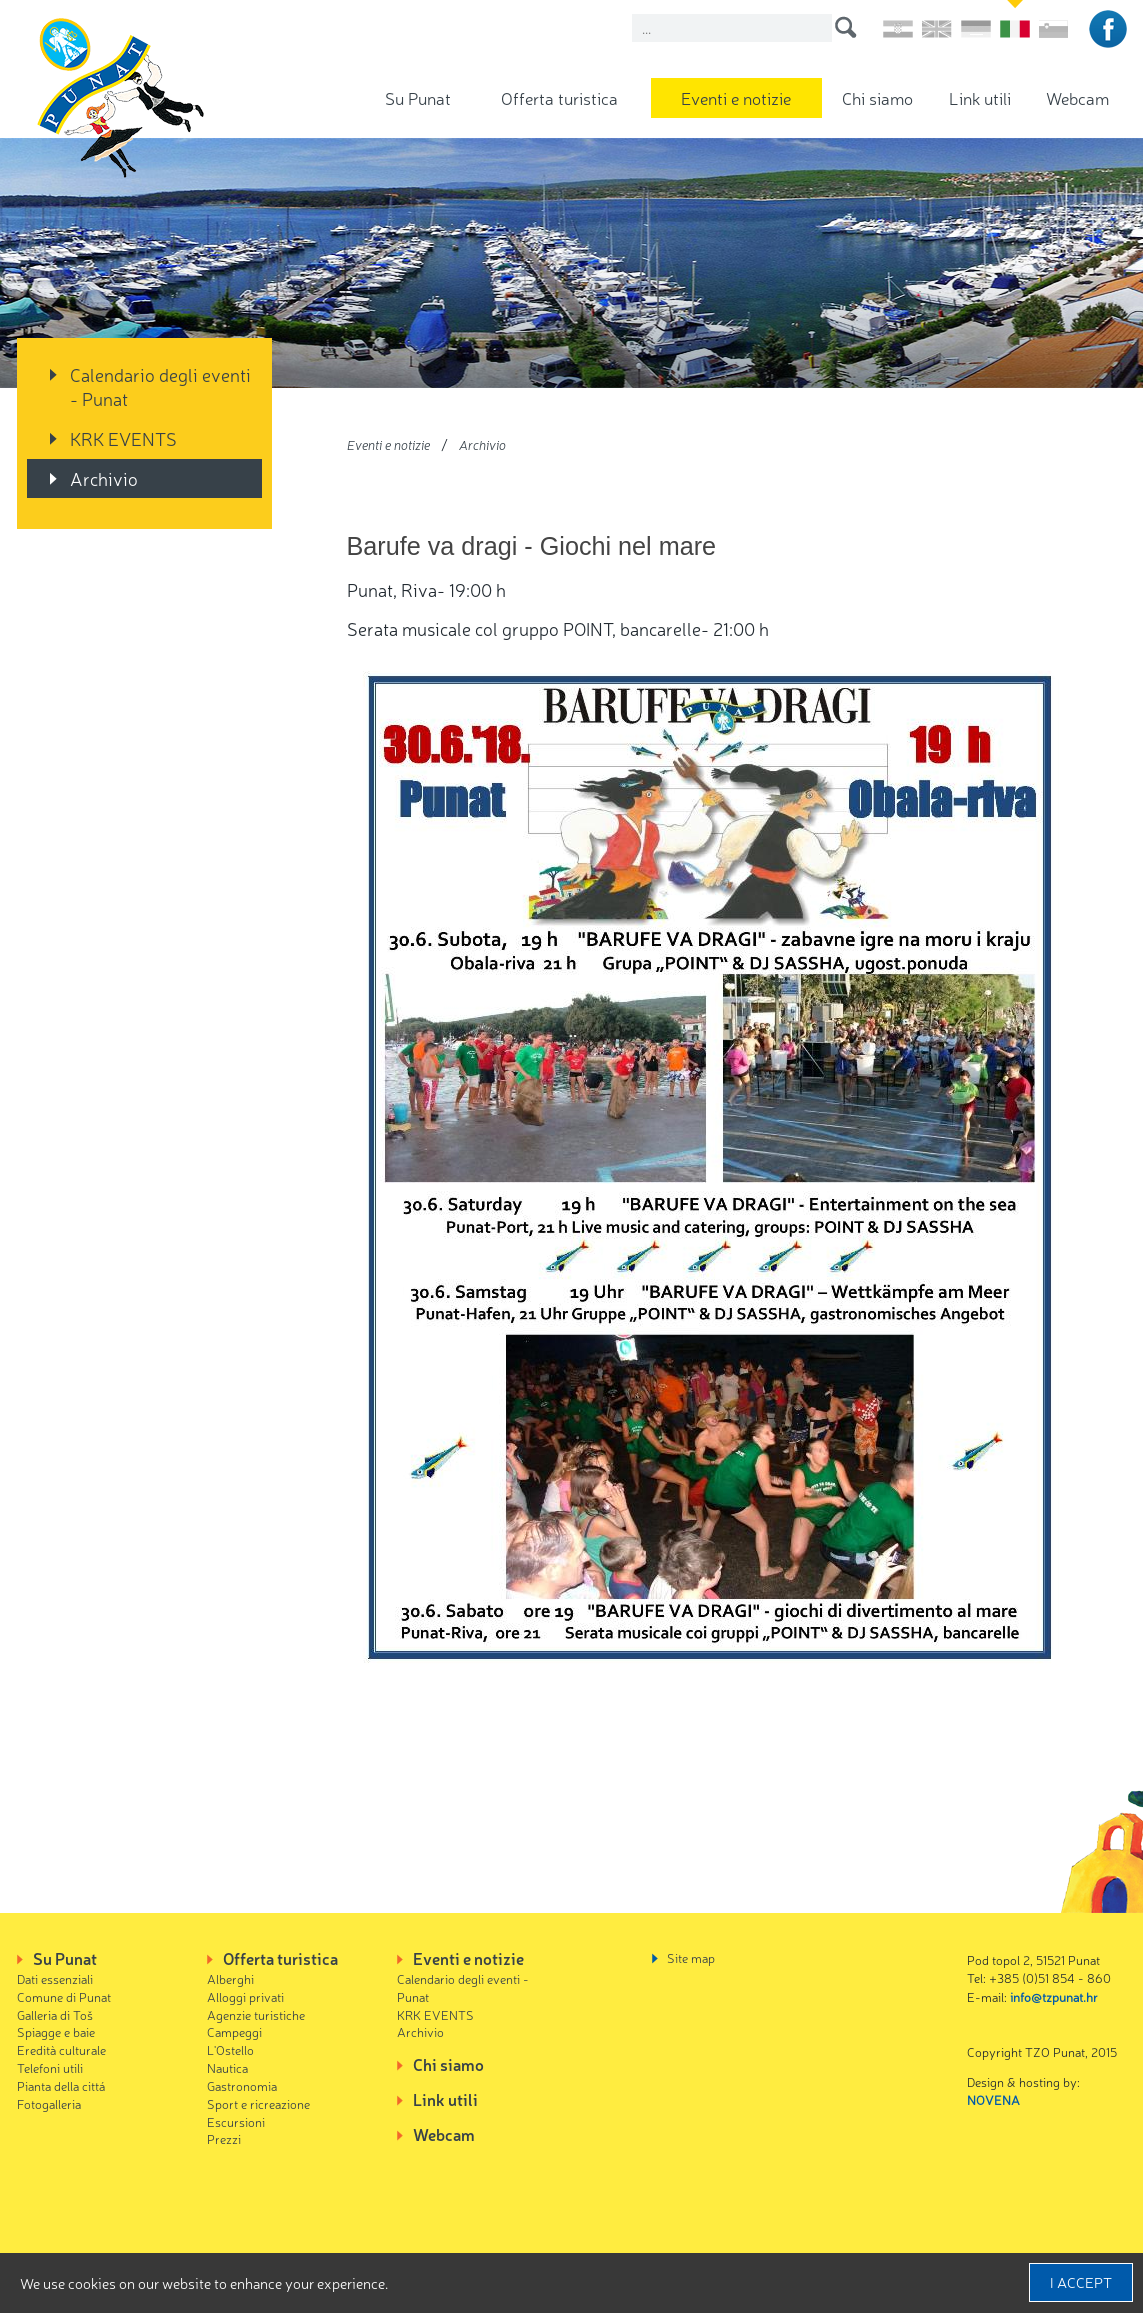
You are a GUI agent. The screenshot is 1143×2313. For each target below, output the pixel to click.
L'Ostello (230, 2049)
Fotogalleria (49, 2103)
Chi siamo (877, 97)
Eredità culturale (61, 2049)
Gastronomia (242, 2085)
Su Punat (418, 97)
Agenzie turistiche (256, 2014)
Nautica (227, 2067)
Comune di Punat (64, 1996)
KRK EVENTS (123, 438)
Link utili (980, 97)
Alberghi (230, 1978)
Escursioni (236, 2121)
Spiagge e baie (56, 2031)
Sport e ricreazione (258, 2103)
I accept (1081, 2282)
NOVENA (993, 2099)
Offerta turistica (559, 97)
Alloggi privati (245, 1996)
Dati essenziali (55, 1978)
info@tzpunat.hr (1054, 1996)
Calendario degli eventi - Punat (160, 386)
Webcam (1077, 97)
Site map (691, 1957)
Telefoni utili (50, 2067)
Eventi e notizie (736, 97)
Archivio (104, 478)
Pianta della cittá (61, 2085)
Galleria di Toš (55, 2014)
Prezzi (224, 2138)
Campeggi (234, 2031)
